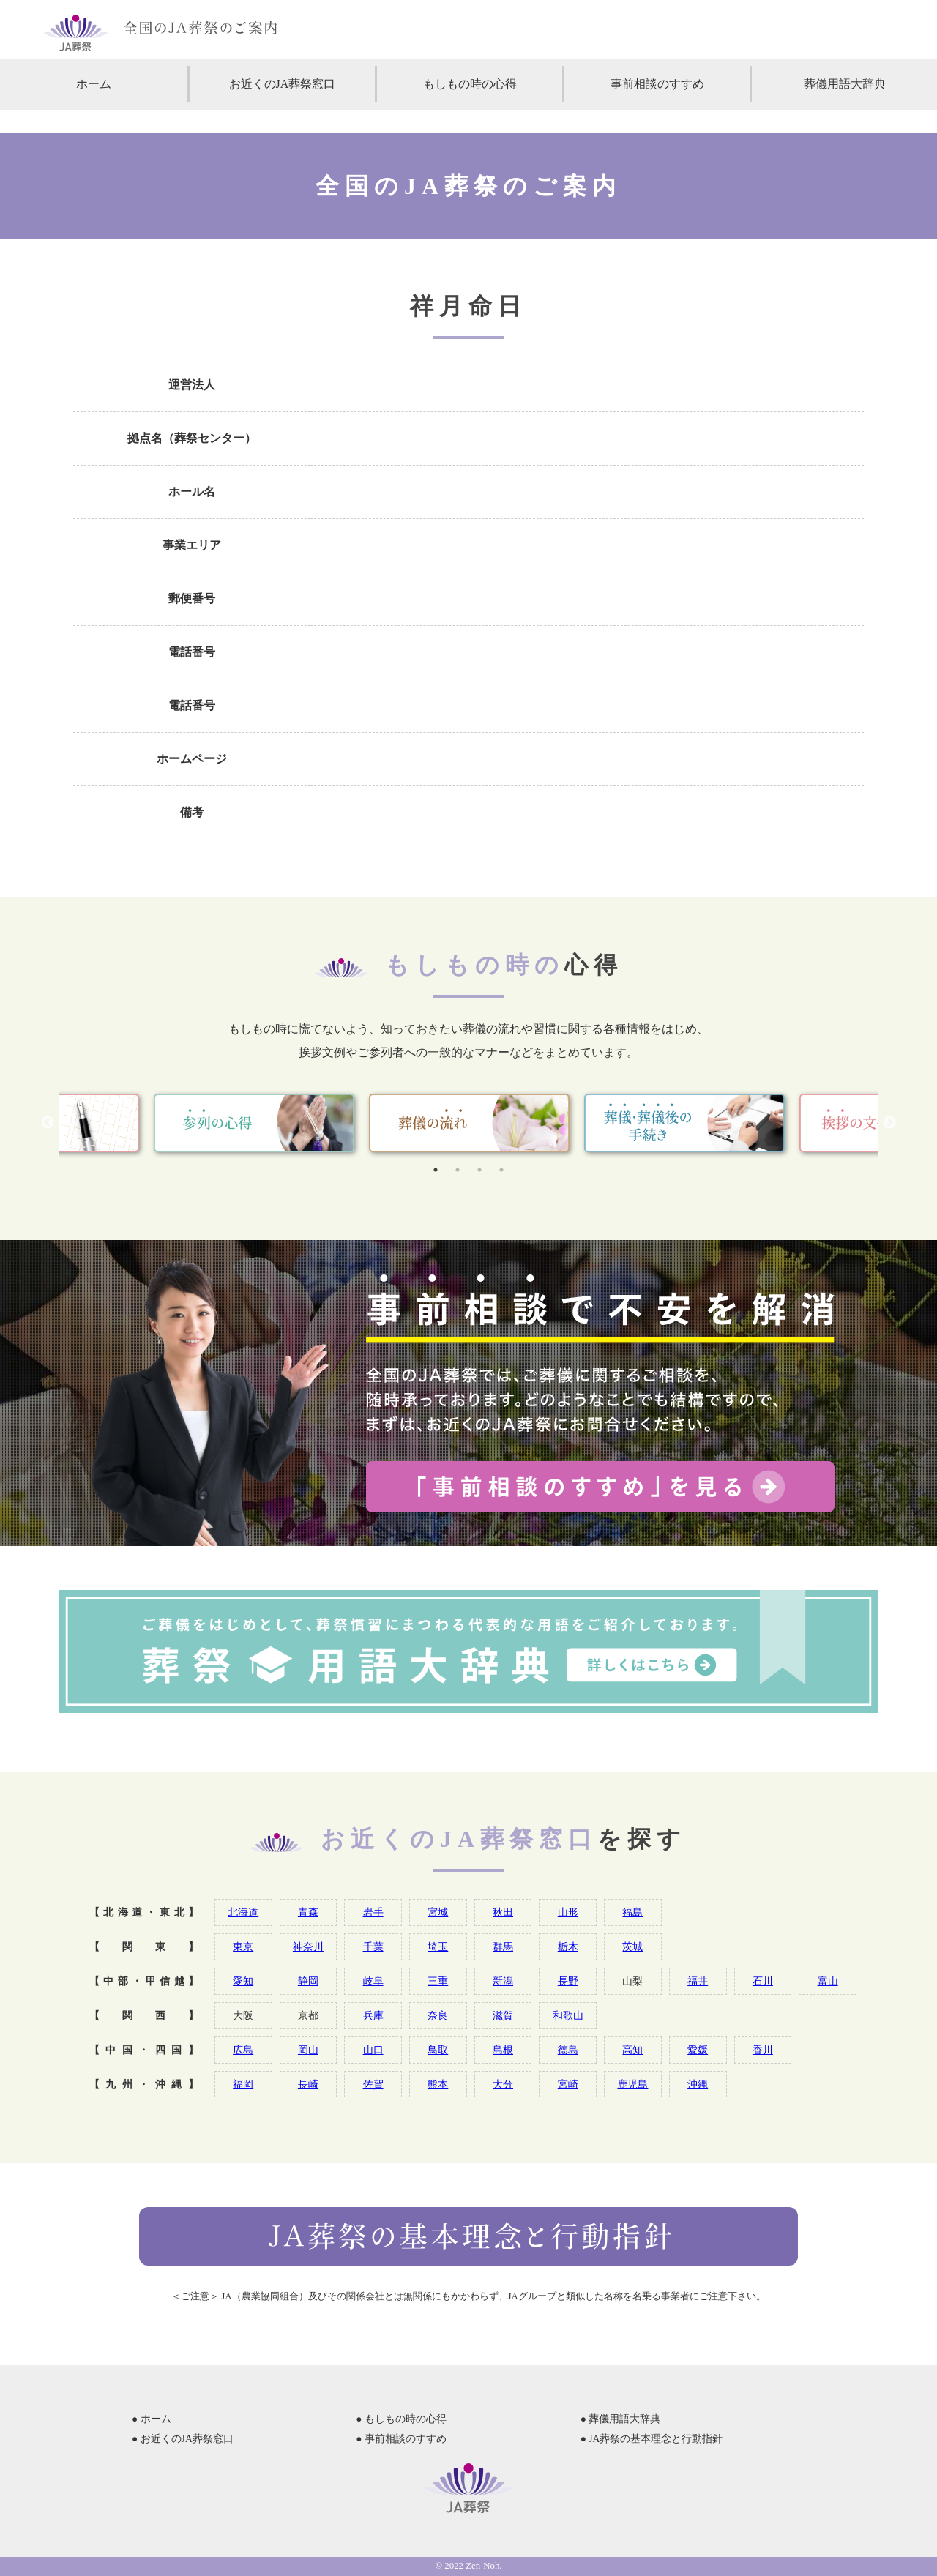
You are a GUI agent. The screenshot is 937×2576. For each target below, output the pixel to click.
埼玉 (438, 1946)
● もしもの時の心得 (401, 2418)
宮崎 (568, 2084)
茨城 (632, 1946)
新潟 (503, 1981)
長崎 (308, 2084)
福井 (697, 1981)
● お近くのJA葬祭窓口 (183, 2438)
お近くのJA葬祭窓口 (282, 84)
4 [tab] (501, 1169)
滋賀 (503, 2015)
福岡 (243, 2084)
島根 (503, 2050)
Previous (47, 1123)
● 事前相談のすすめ (401, 2438)
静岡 (308, 1981)
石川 (763, 1981)
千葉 (373, 1946)
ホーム (93, 84)
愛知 (243, 1981)
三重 (438, 1981)
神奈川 (308, 1946)
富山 (828, 1981)
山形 (568, 1912)
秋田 (503, 1912)
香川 (763, 2050)
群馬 (503, 1946)
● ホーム (151, 2418)
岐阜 (373, 1981)
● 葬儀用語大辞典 (621, 2418)
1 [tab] (435, 1169)
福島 (632, 1912)
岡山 (308, 2050)
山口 (373, 2050)
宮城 (438, 1912)
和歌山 (568, 2015)
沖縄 (697, 2084)
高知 (632, 2050)
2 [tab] (457, 1169)
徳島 (568, 2050)
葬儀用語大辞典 (845, 84)
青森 (308, 1912)
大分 (503, 2084)
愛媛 (697, 2050)
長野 (568, 1981)
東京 (243, 1946)
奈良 (438, 2015)
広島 (243, 2050)
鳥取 (438, 2050)
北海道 (243, 1912)
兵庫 (373, 2015)
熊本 (438, 2084)
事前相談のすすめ (657, 84)
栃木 (568, 1946)
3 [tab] (479, 1169)
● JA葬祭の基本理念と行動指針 (652, 2438)
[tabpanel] (469, 1123)
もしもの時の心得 (470, 84)
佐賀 (373, 2084)
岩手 (373, 1912)
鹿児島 (632, 2084)
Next (889, 1123)
